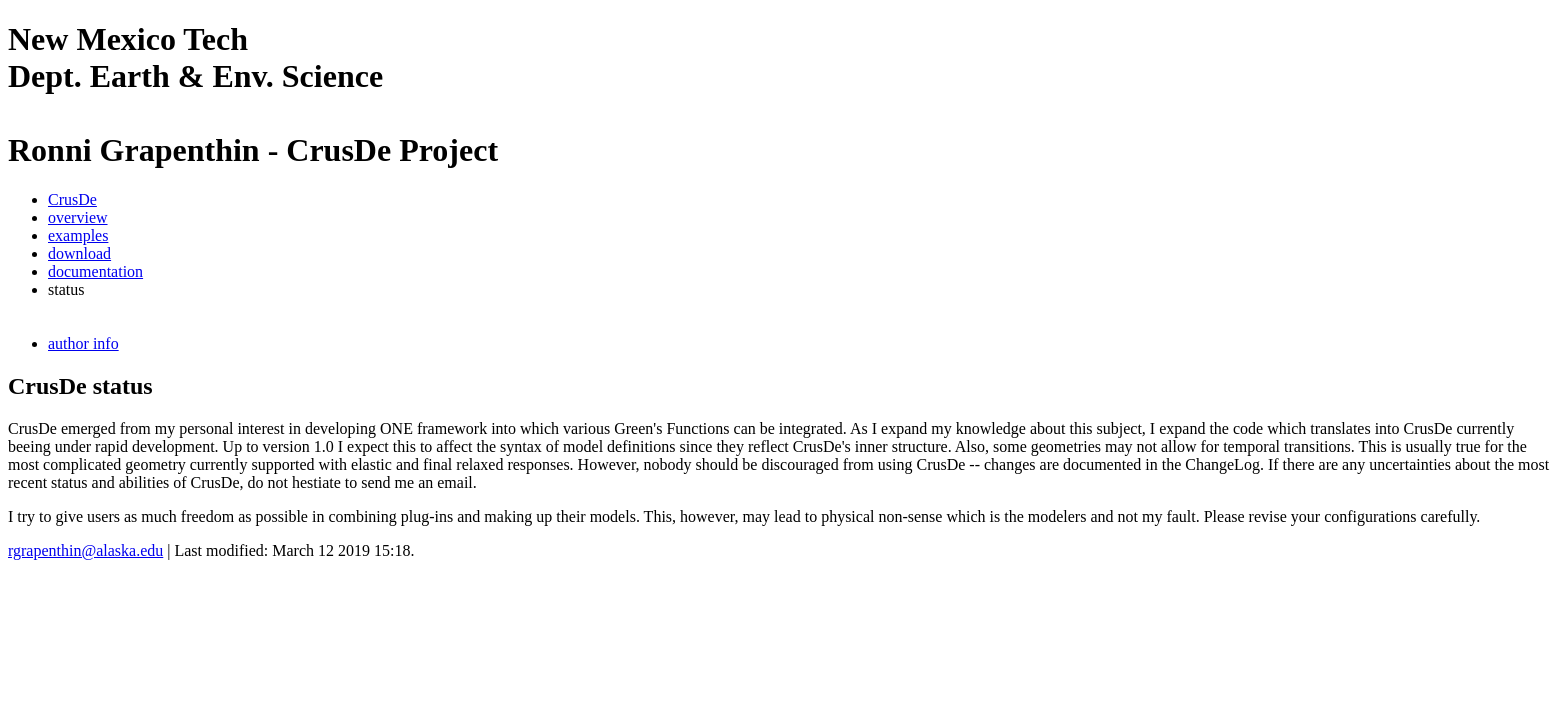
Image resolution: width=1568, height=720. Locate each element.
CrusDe (72, 199)
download (79, 253)
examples (78, 235)
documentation (95, 271)
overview (78, 217)
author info (83, 343)
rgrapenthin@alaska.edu (85, 550)
